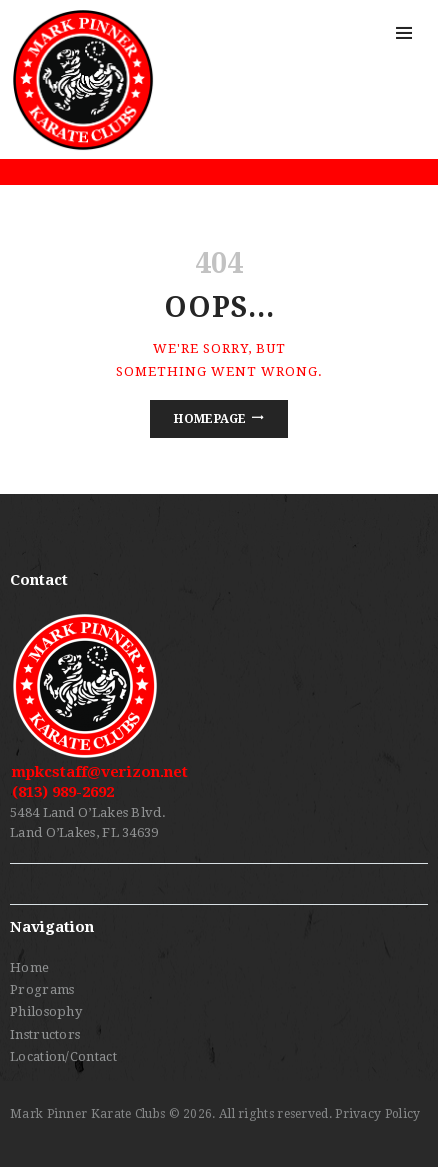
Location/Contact (63, 1056)
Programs (42, 989)
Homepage (210, 419)
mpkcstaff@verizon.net (100, 772)
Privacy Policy (377, 1114)
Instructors (45, 1034)
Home (29, 967)
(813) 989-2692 (63, 792)
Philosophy (46, 1011)
